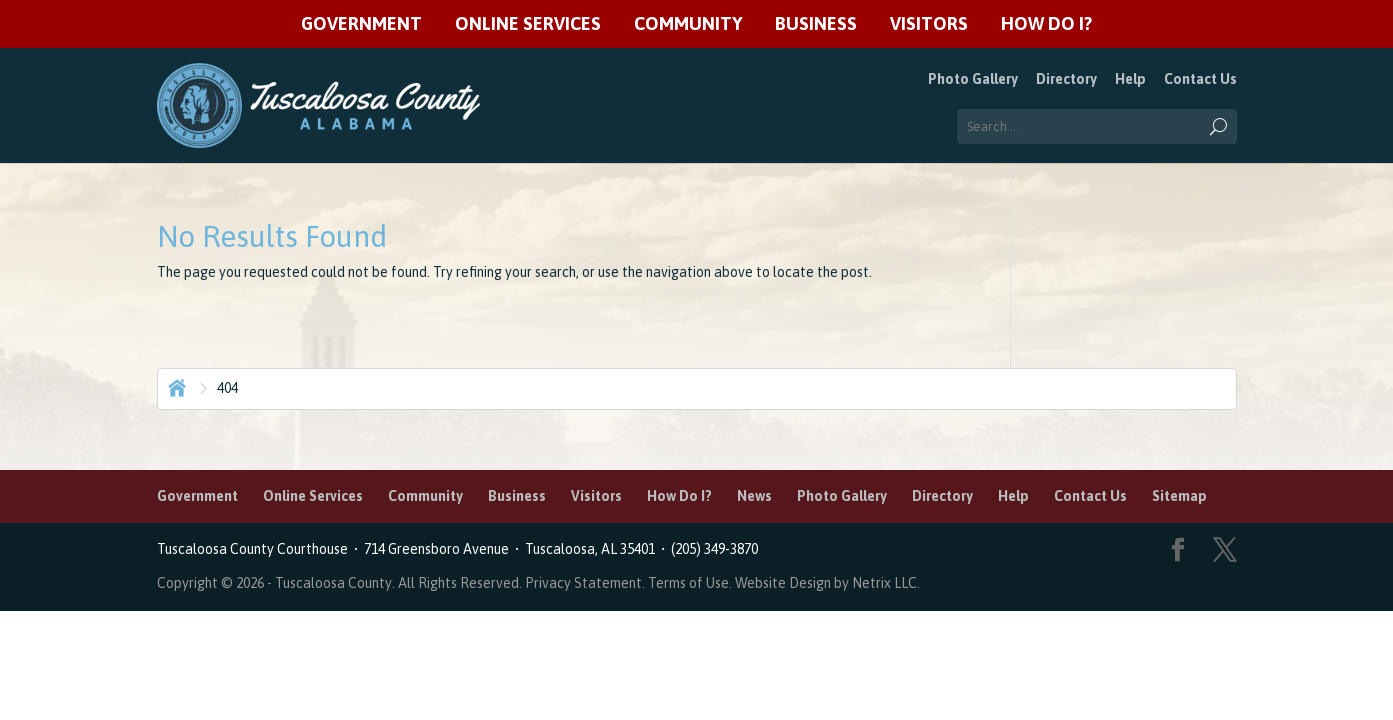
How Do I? (1046, 24)
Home (175, 386)
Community (688, 24)
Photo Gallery (973, 79)
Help (1130, 79)
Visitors (929, 24)
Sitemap (1179, 496)
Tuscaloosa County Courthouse (255, 549)
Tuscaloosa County (333, 583)
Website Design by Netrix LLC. (827, 583)
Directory (1066, 79)
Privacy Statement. (585, 583)
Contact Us (1200, 79)
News (754, 496)
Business (816, 24)
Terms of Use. (691, 583)
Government (361, 24)
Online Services (528, 24)
